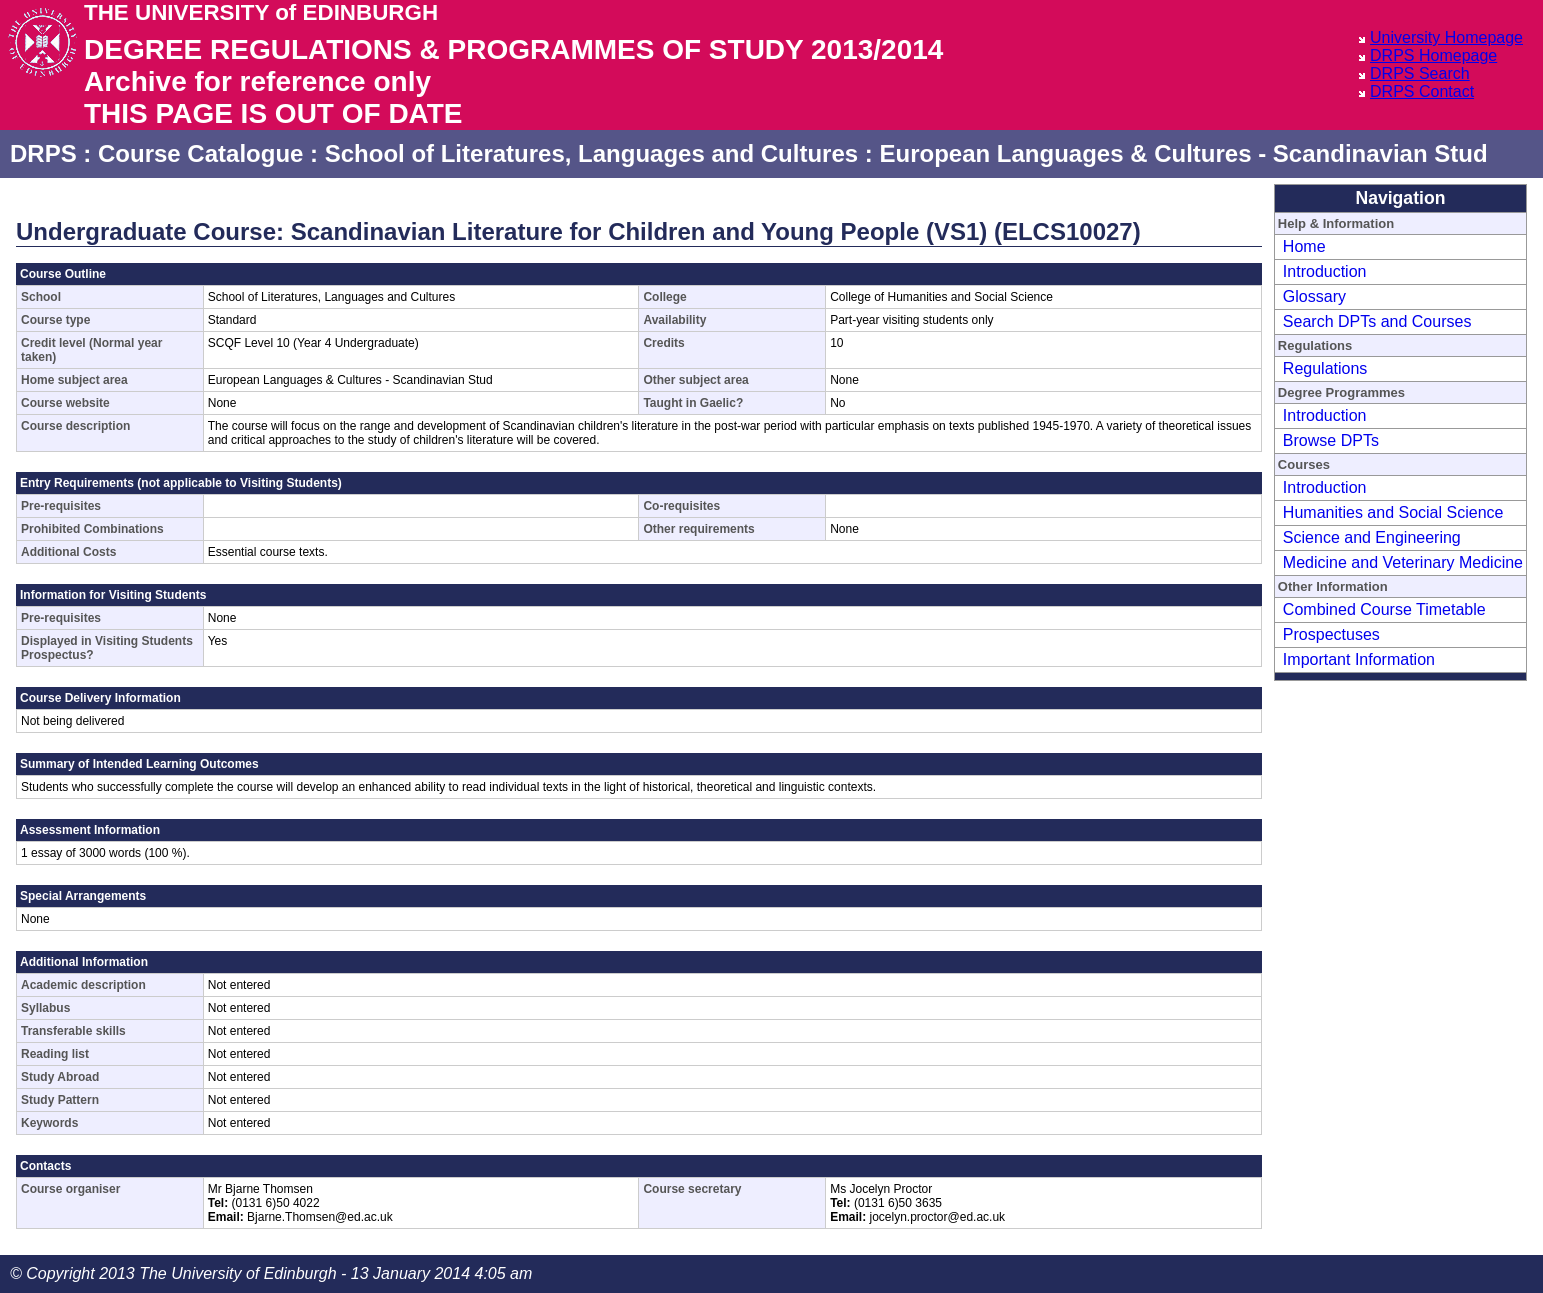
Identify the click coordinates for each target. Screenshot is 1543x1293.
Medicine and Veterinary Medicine (1403, 562)
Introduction (1325, 271)
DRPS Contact (1422, 91)
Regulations (1325, 368)
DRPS (43, 153)
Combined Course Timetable (1384, 609)
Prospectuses (1331, 634)
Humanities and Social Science (1393, 512)
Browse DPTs (1331, 440)
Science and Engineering (1372, 537)
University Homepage (1446, 37)
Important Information (1359, 659)
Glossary (1314, 296)
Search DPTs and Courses (1377, 321)
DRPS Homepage (1433, 55)
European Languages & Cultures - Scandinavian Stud (1183, 153)
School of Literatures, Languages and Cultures (591, 153)
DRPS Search (1420, 73)
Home (1304, 246)
